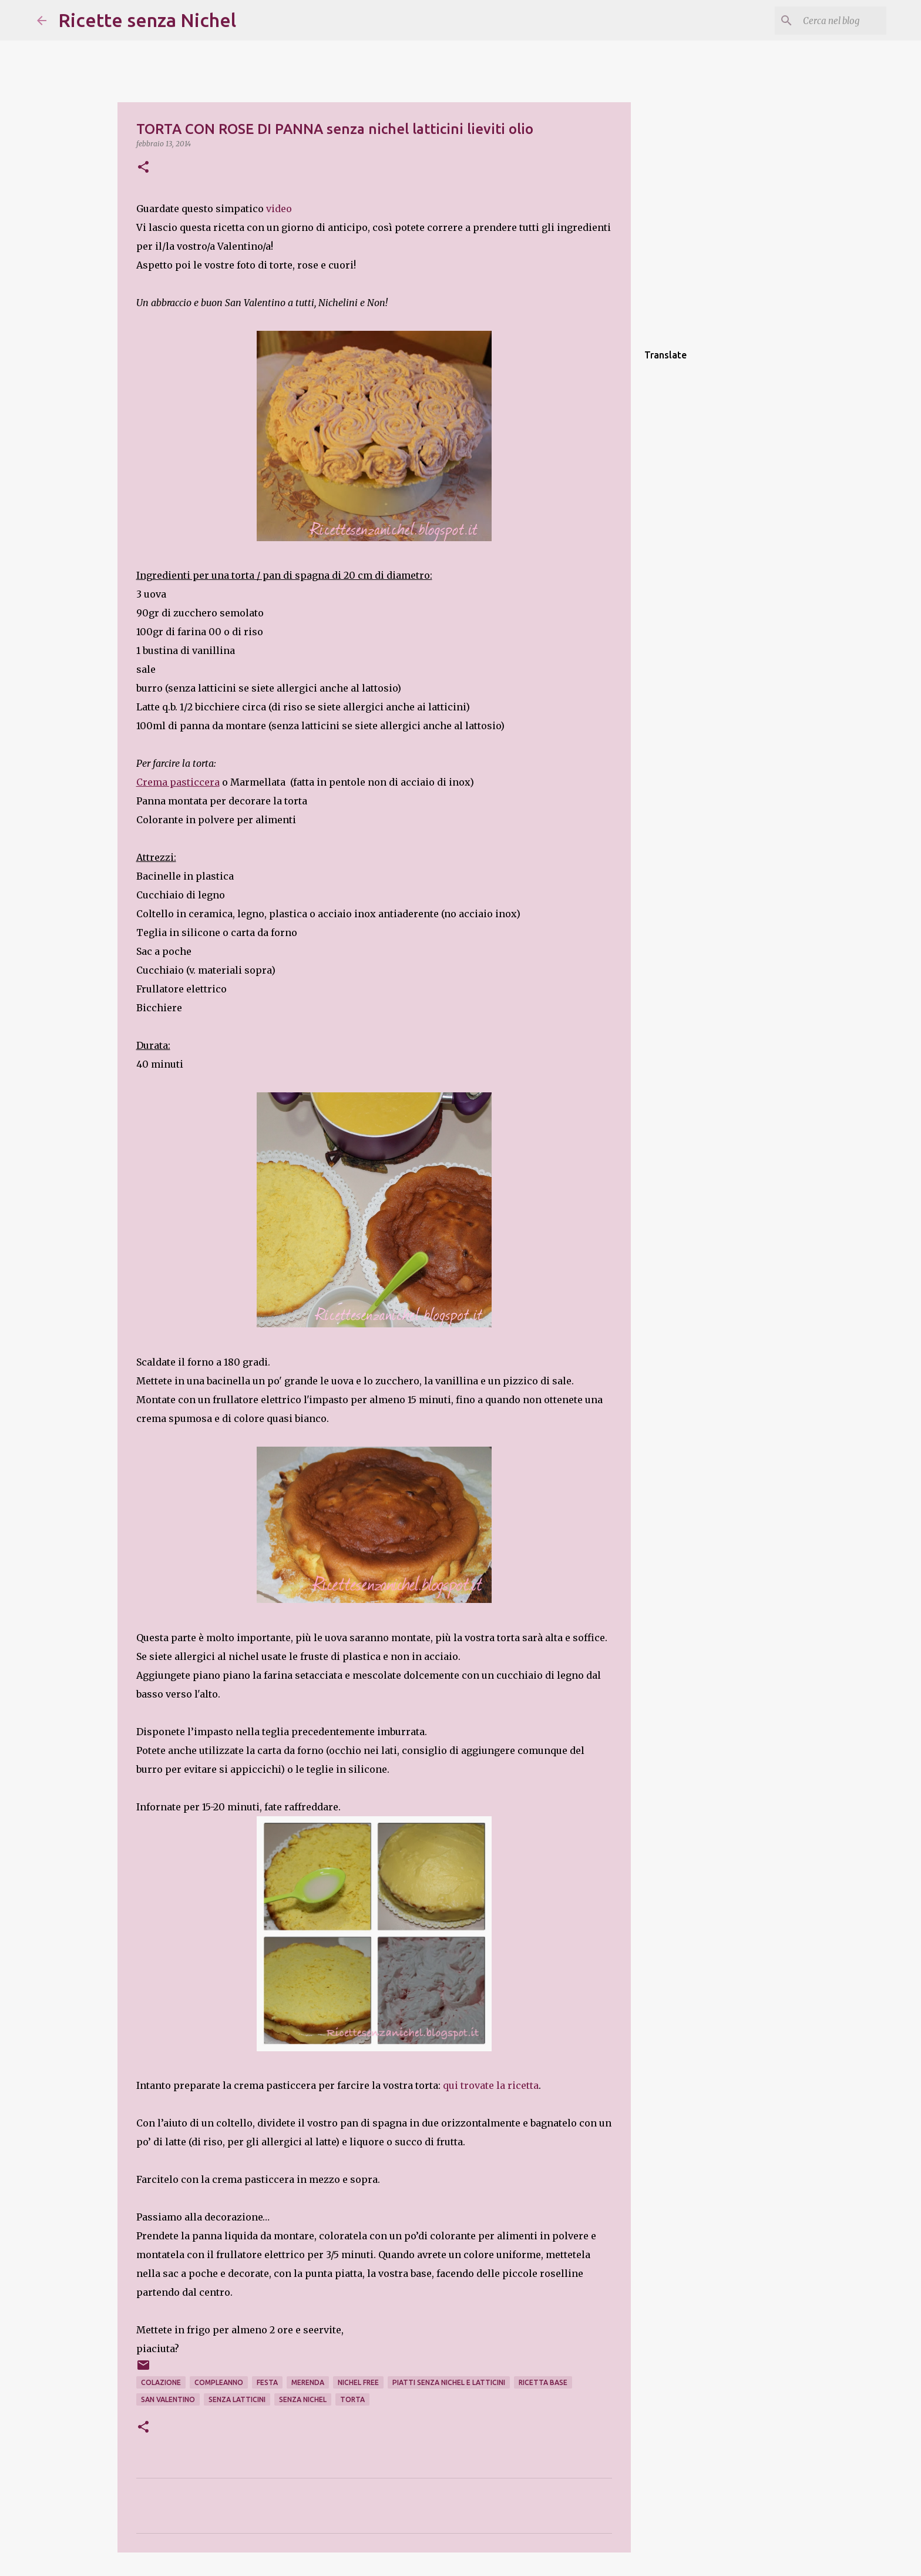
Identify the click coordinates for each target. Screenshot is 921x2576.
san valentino (168, 2399)
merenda (307, 2382)
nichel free (358, 2382)
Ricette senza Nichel (147, 20)
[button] (143, 168)
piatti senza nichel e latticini (448, 2382)
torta (352, 2399)
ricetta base (543, 2382)
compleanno (218, 2382)
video (279, 208)
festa (267, 2382)
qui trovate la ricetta (491, 2085)
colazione (161, 2382)
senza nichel (303, 2399)
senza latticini (237, 2399)
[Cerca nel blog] (824, 20)
